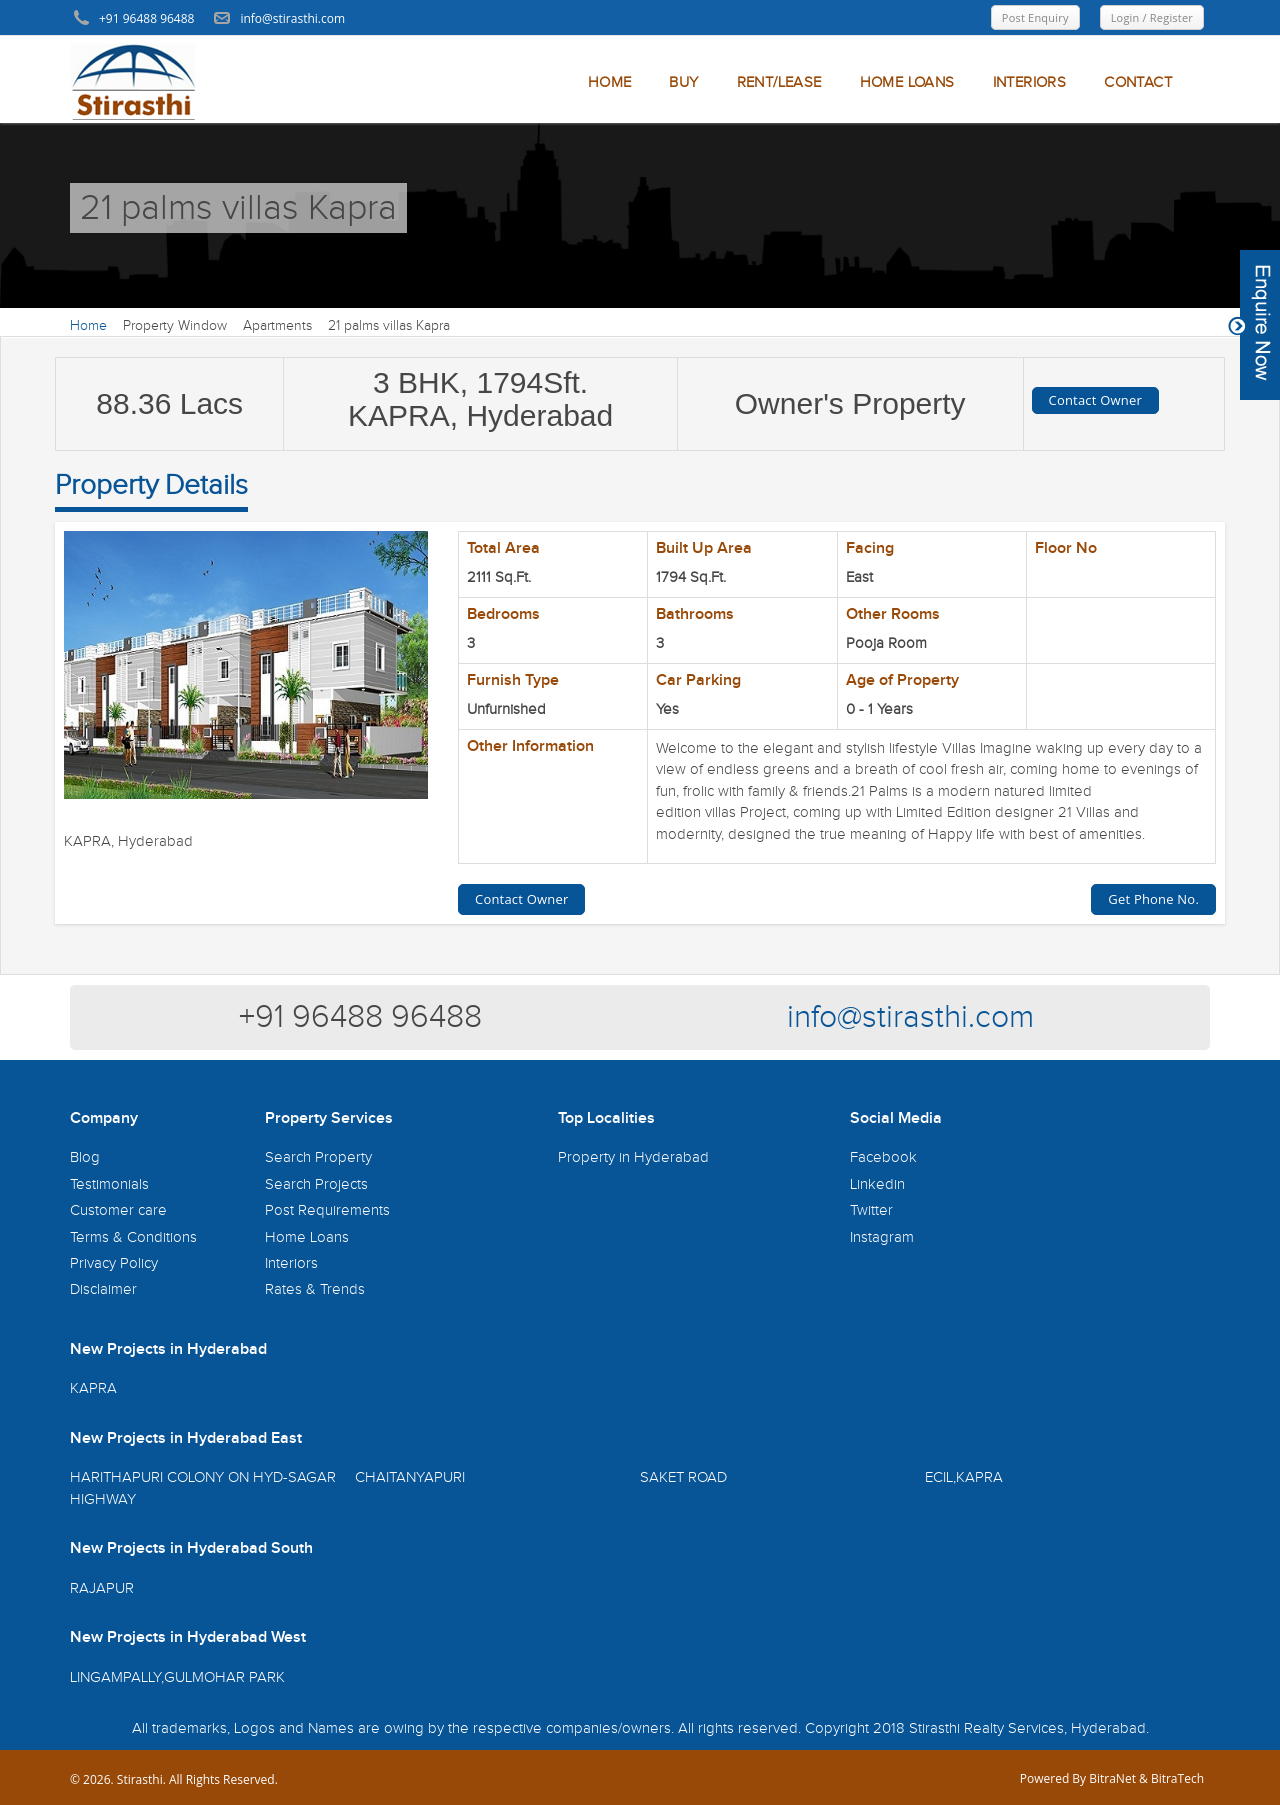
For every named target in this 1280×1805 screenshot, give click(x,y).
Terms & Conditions (133, 1237)
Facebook (883, 1157)
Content (1254, 325)
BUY (683, 82)
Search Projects (316, 1184)
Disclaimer (103, 1289)
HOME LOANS (907, 82)
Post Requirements (327, 1210)
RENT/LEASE (779, 82)
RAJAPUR (102, 1588)
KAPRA (93, 1388)
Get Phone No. (1153, 899)
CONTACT (1138, 82)
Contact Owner (1095, 400)
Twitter (871, 1210)
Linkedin (877, 1184)
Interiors (291, 1263)
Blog (85, 1157)
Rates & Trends (315, 1289)
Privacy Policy (114, 1263)
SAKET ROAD (683, 1477)
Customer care (118, 1210)
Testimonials (109, 1184)
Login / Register (1152, 17)
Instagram (882, 1237)
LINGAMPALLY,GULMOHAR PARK (177, 1677)
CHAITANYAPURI (410, 1477)
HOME (610, 82)
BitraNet (1112, 1778)
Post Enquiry (1035, 17)
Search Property (318, 1157)
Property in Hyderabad (633, 1157)
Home (88, 326)
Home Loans (307, 1237)
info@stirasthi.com (910, 1017)
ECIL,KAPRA (964, 1477)
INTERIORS (1030, 82)
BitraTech (1177, 1778)
